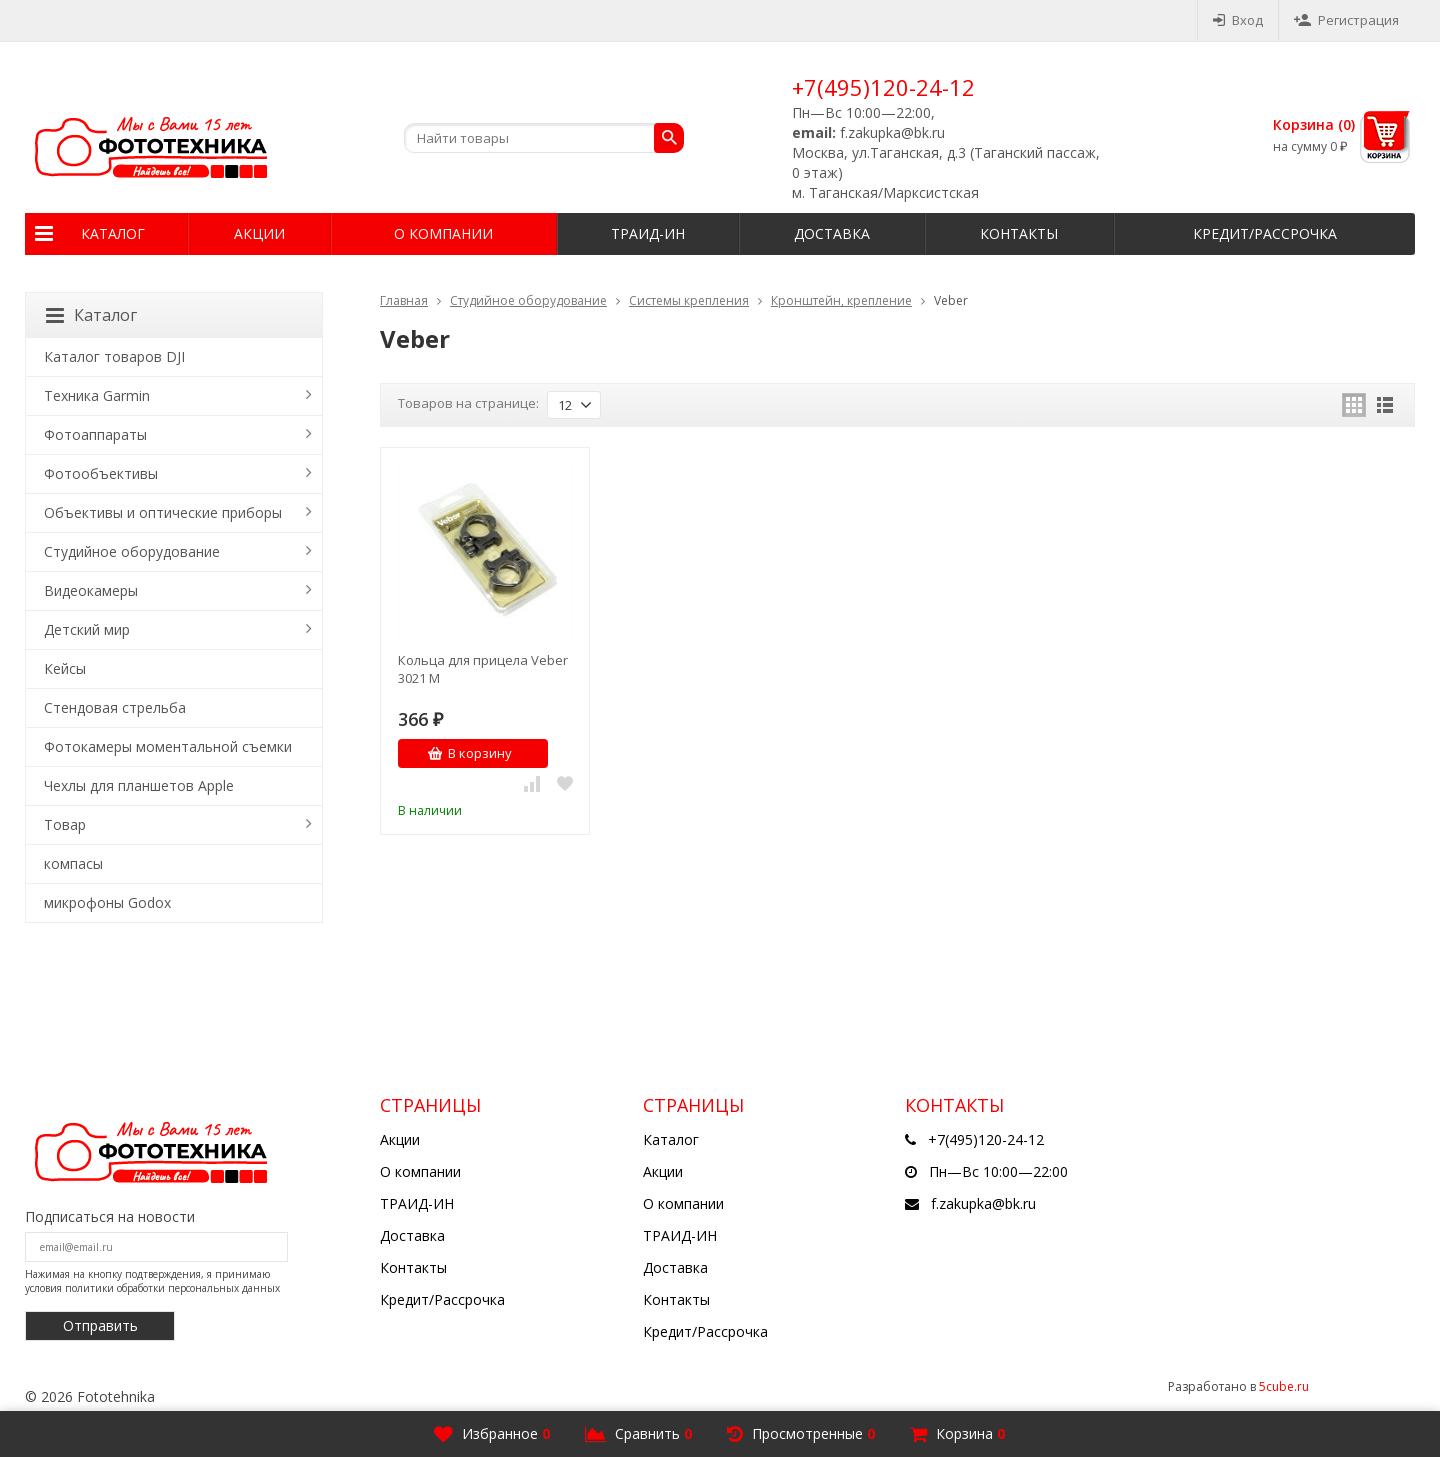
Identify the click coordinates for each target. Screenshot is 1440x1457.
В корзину (469, 753)
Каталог (113, 233)
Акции (259, 233)
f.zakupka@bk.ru (983, 1203)
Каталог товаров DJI (114, 356)
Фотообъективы (101, 473)
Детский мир (87, 629)
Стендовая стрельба (115, 707)
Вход (1238, 20)
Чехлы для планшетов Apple (139, 785)
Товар (65, 824)
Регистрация (1346, 20)
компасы (73, 863)
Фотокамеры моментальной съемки (168, 746)
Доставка (832, 233)
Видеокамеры (91, 590)
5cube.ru (1284, 1386)
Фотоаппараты (95, 434)
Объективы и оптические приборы (163, 512)
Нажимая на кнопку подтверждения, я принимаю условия (152, 1281)
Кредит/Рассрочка (1265, 233)
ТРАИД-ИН (648, 233)
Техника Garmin (97, 395)
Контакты (1019, 233)
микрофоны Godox (107, 902)
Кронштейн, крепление (841, 300)
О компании (443, 233)
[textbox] (544, 138)
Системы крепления (689, 300)
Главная (404, 300)
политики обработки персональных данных (172, 1288)
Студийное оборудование (528, 300)
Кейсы (65, 668)
